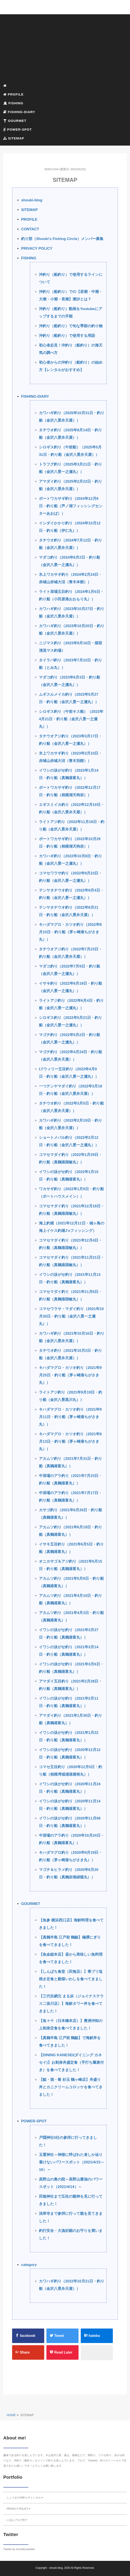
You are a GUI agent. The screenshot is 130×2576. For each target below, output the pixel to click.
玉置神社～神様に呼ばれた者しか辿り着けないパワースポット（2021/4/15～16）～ (71, 2162)
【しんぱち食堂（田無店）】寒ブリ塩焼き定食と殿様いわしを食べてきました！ (71, 1979)
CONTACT (30, 229)
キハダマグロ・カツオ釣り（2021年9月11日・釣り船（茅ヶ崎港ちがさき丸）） (70, 1416)
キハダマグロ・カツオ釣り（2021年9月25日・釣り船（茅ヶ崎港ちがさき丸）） (70, 1375)
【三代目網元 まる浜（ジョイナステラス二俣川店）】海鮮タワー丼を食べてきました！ (71, 2003)
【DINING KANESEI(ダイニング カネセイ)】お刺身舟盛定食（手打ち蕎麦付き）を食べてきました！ (71, 2062)
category (29, 2265)
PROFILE (13, 94)
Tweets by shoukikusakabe (19, 2549)
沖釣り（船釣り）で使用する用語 (67, 336)
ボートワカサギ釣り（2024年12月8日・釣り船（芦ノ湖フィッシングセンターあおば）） (71, 506)
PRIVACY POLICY (36, 248)
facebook (25, 2336)
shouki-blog (31, 200)
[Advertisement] (65, 48)
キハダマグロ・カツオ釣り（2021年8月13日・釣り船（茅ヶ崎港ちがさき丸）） (70, 1441)
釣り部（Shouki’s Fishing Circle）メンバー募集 (62, 239)
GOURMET (14, 121)
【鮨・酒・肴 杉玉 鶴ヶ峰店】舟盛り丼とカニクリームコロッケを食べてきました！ (71, 2087)
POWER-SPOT (17, 129)
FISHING (13, 103)
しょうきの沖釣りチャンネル (25, 2497)
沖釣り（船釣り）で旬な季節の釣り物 (71, 326)
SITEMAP (13, 138)
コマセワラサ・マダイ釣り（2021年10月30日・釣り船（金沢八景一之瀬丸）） (71, 1316)
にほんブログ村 (17, 2520)
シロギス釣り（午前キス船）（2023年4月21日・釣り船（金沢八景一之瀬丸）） (71, 719)
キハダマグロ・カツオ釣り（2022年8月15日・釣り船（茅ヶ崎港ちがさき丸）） (70, 932)
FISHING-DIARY (19, 112)
